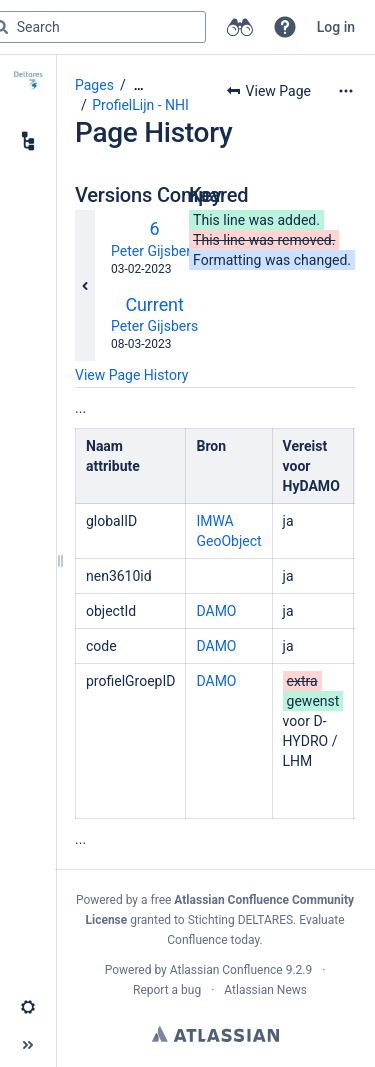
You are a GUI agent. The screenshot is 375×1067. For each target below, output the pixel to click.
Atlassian (215, 1034)
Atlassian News (265, 990)
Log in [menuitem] (336, 27)
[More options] (346, 91)
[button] (285, 27)
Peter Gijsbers (154, 251)
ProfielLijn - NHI (140, 105)
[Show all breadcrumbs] (139, 85)
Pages (94, 85)
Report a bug (167, 990)
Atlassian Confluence (226, 970)
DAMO (216, 611)
